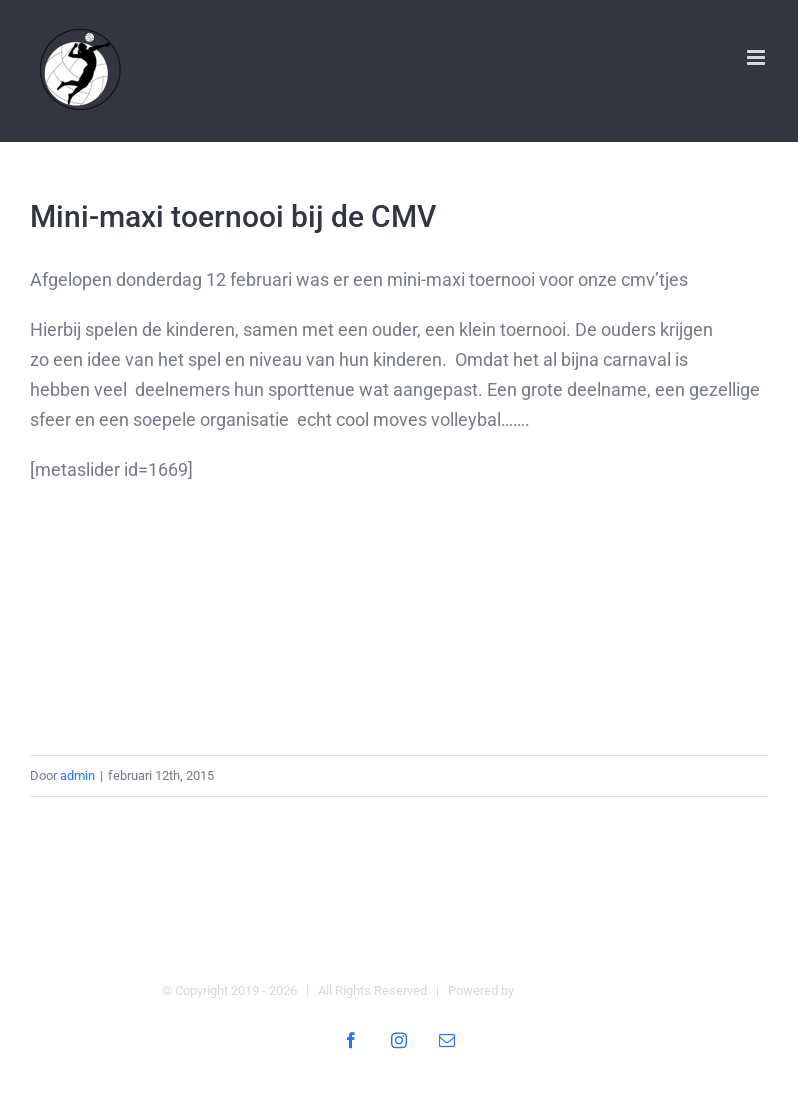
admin (77, 775)
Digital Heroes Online (576, 990)
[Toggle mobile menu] (757, 57)
